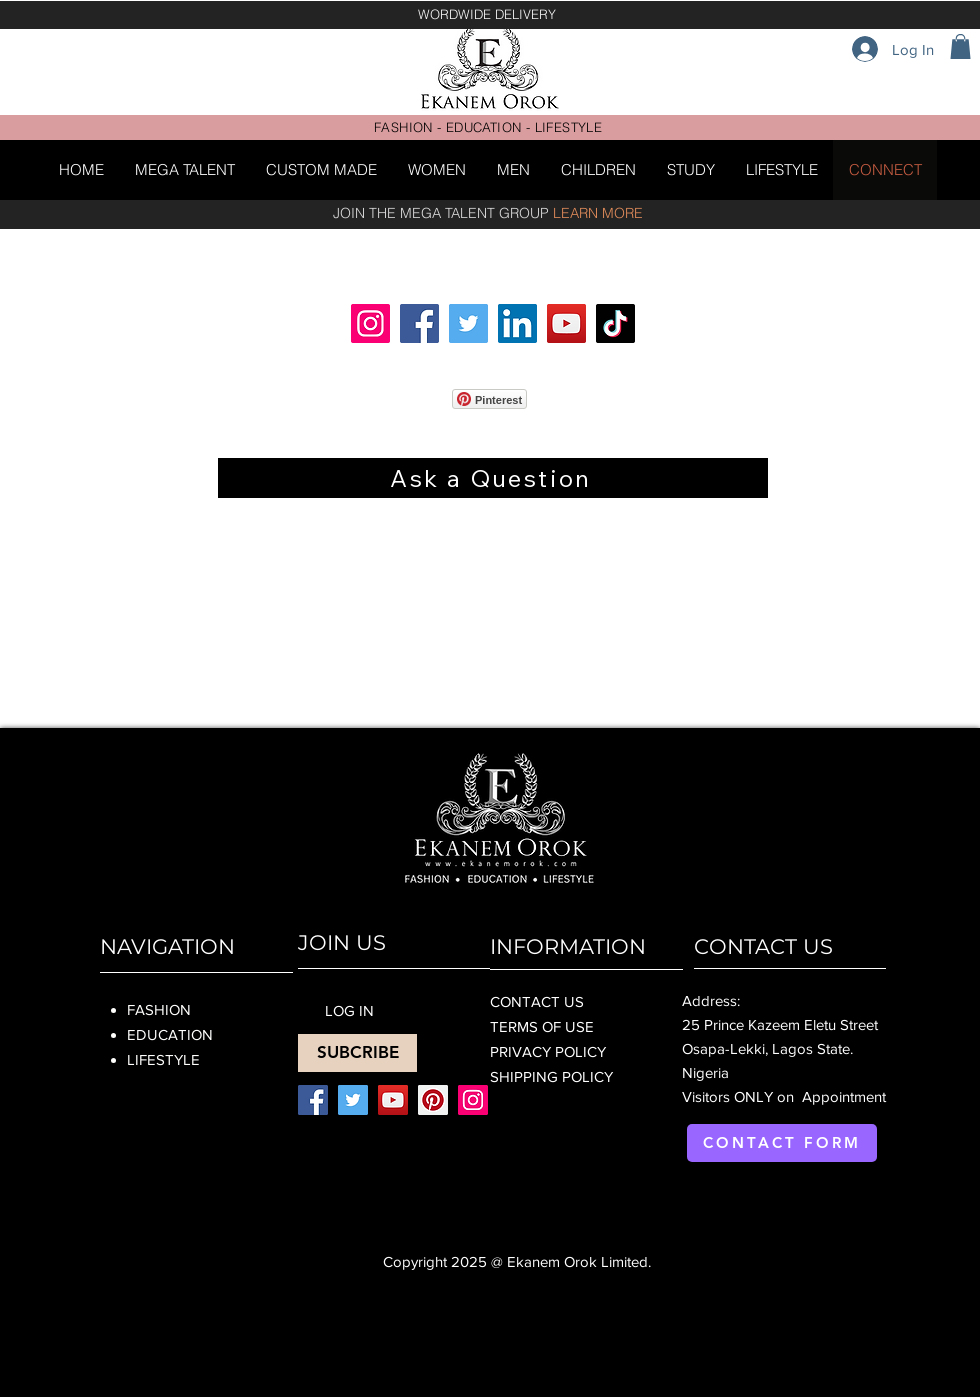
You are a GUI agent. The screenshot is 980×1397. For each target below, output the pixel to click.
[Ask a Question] (493, 478)
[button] (960, 46)
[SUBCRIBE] (357, 1053)
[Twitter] (468, 323)
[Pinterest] (433, 1100)
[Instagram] (370, 323)
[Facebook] (419, 323)
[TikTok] (615, 323)
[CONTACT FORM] (782, 1143)
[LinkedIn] (517, 323)
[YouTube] (566, 323)
